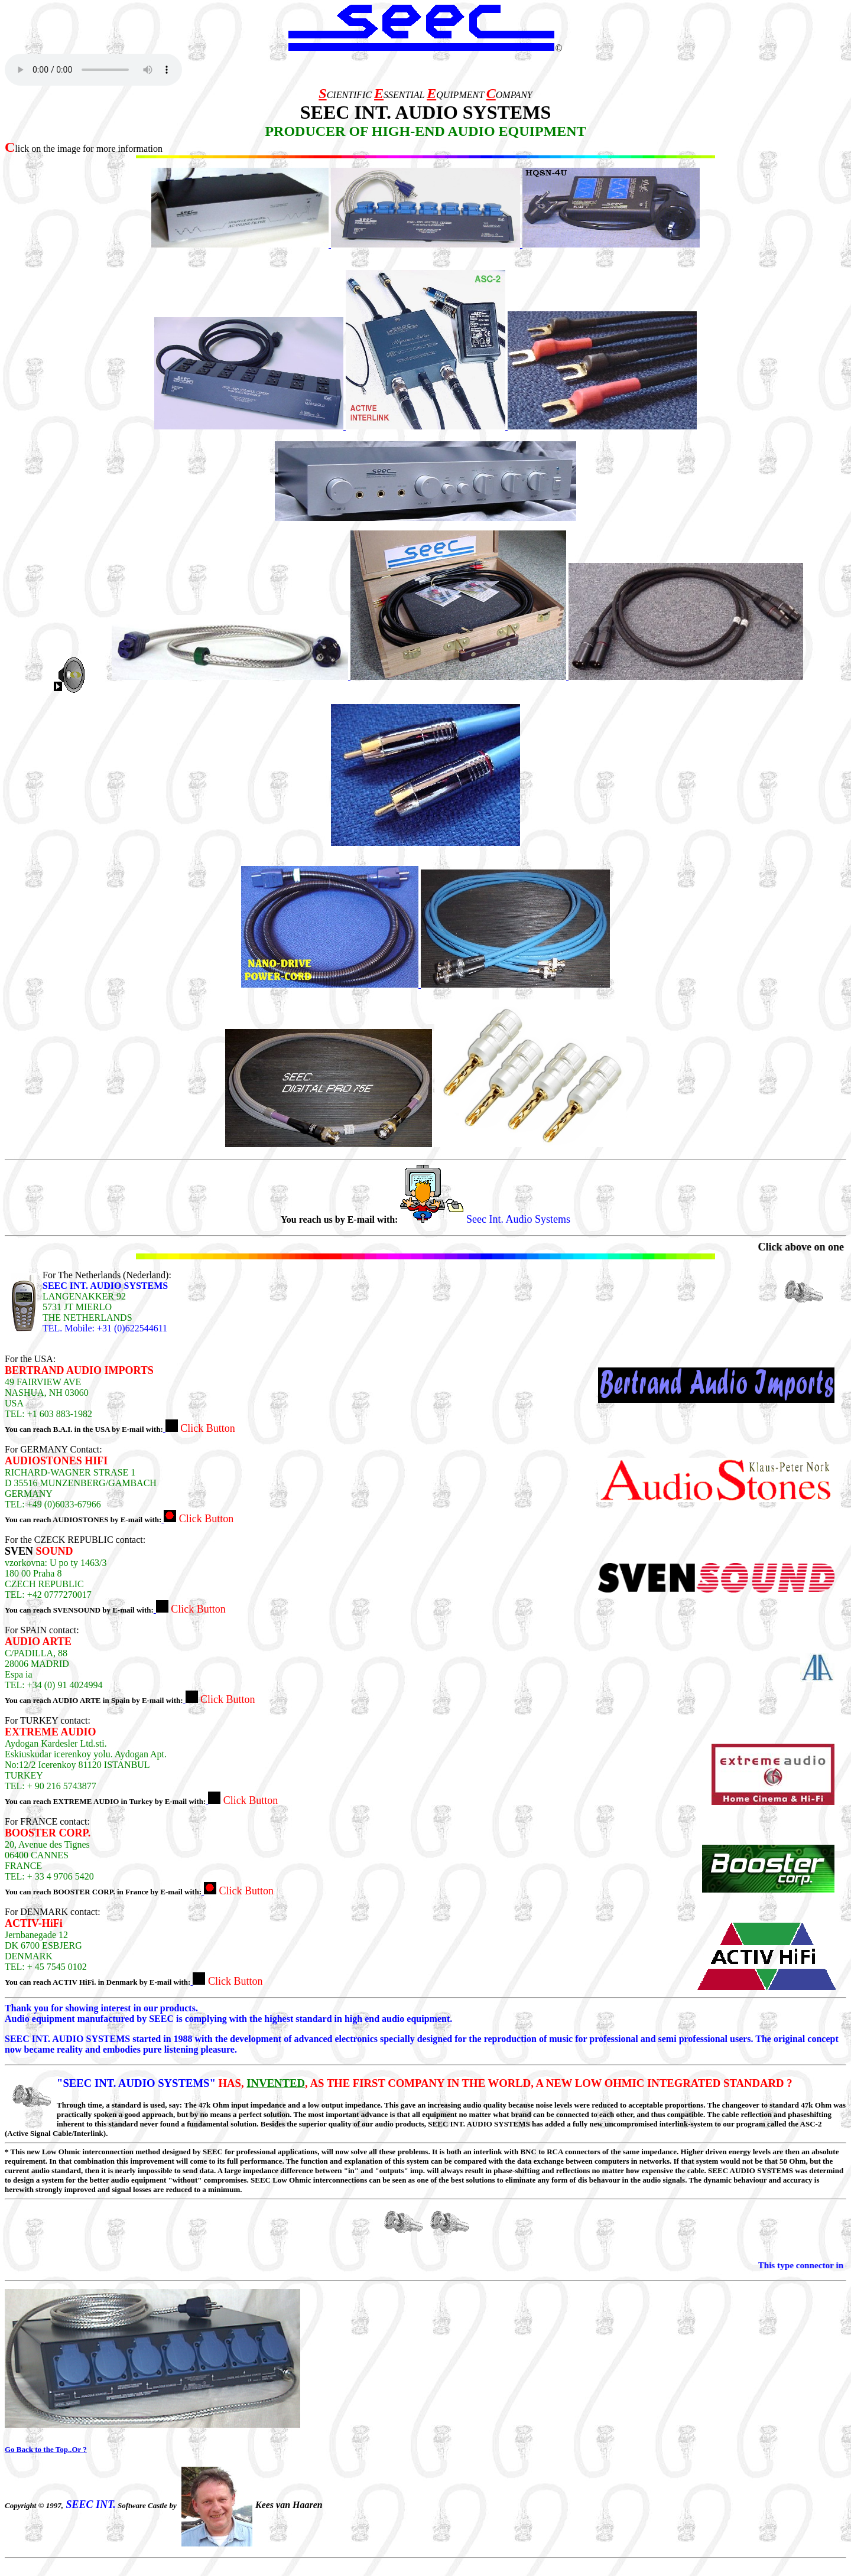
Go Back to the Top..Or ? (46, 2449)
